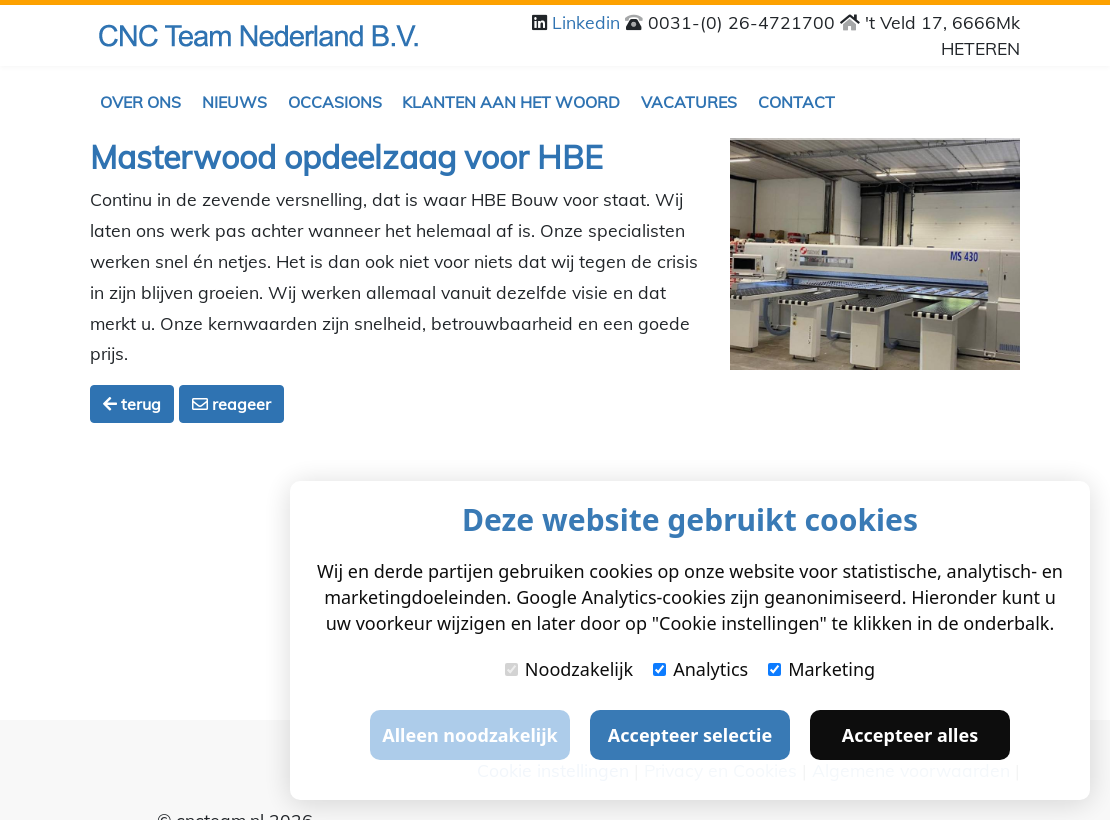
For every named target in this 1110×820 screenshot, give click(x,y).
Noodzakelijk (569, 669)
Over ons (140, 102)
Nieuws (234, 102)
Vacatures (689, 102)
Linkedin (588, 22)
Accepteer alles (910, 735)
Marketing (821, 669)
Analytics (700, 669)
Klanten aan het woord (511, 102)
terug (132, 404)
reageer (231, 404)
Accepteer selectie (690, 735)
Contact (796, 102)
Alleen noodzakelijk (469, 735)
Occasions (335, 102)
